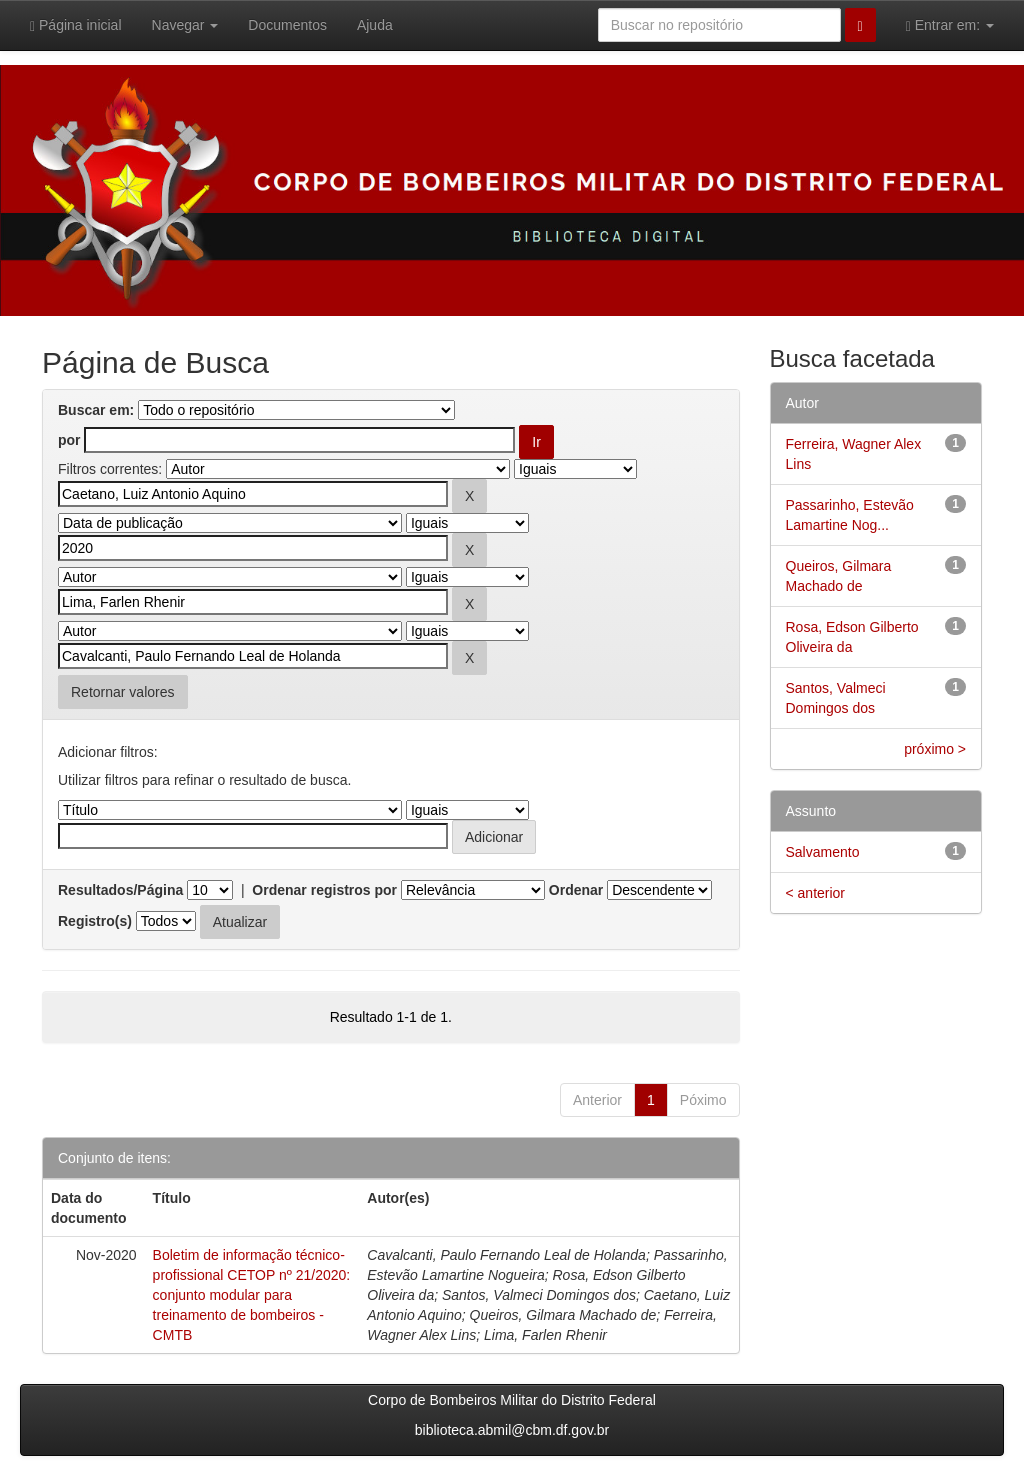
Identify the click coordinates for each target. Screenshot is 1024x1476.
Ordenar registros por (324, 890)
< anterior (816, 893)
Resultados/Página (120, 890)
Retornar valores (123, 692)
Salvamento (823, 852)
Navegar (185, 25)
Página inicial (76, 25)
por (69, 440)
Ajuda (375, 25)
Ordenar (576, 890)
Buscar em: (96, 410)
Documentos (287, 25)
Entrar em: (950, 25)
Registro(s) (95, 921)
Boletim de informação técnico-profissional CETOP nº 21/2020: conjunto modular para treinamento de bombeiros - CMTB (252, 1295)
